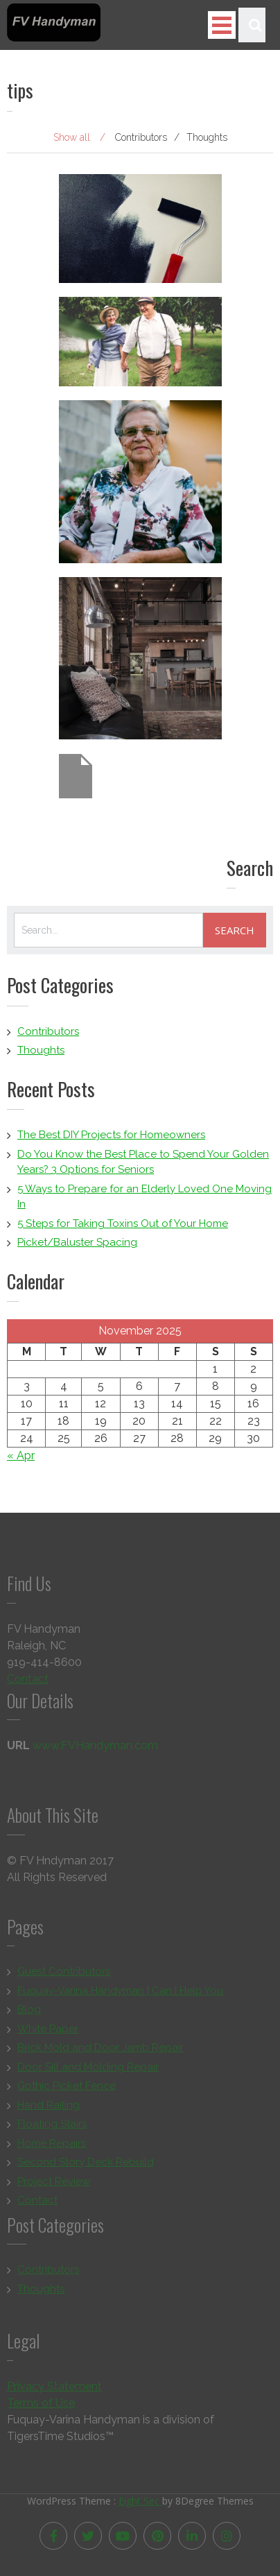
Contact (28, 1681)
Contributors (48, 1031)
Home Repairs (51, 2145)
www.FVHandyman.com (95, 1748)
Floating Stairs (52, 2126)
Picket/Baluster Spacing (77, 1242)
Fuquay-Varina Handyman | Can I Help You (120, 1992)
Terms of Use (41, 2405)
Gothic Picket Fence (66, 2088)
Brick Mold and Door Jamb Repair (100, 2050)
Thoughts (40, 1050)
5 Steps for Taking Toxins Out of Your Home (122, 1223)
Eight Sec (140, 2498)
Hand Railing (48, 2107)
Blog (29, 2012)
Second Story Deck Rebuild (85, 2164)
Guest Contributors (63, 1974)
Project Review (53, 2183)
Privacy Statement (54, 2388)
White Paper (47, 2031)
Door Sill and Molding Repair (88, 2069)
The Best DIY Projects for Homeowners (111, 1134)
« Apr (21, 1455)
